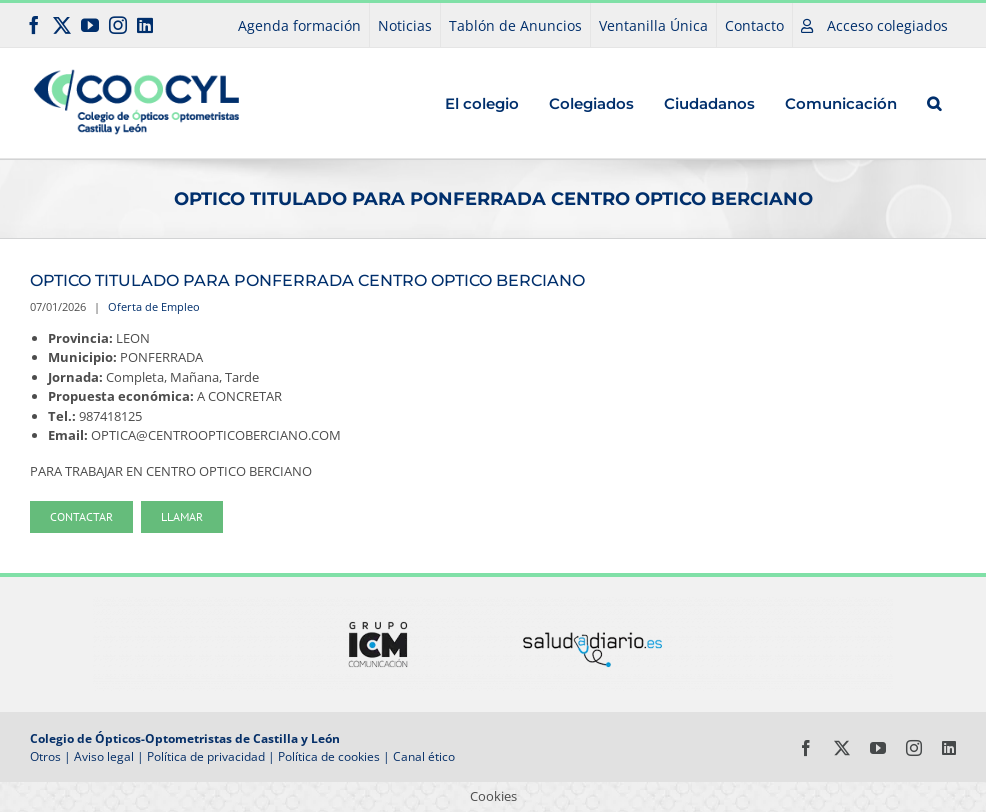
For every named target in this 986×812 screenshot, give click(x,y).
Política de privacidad (206, 756)
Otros (45, 756)
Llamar (182, 516)
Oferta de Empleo (154, 306)
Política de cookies (329, 756)
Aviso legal (104, 756)
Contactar (81, 516)
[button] (934, 103)
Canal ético (424, 756)
